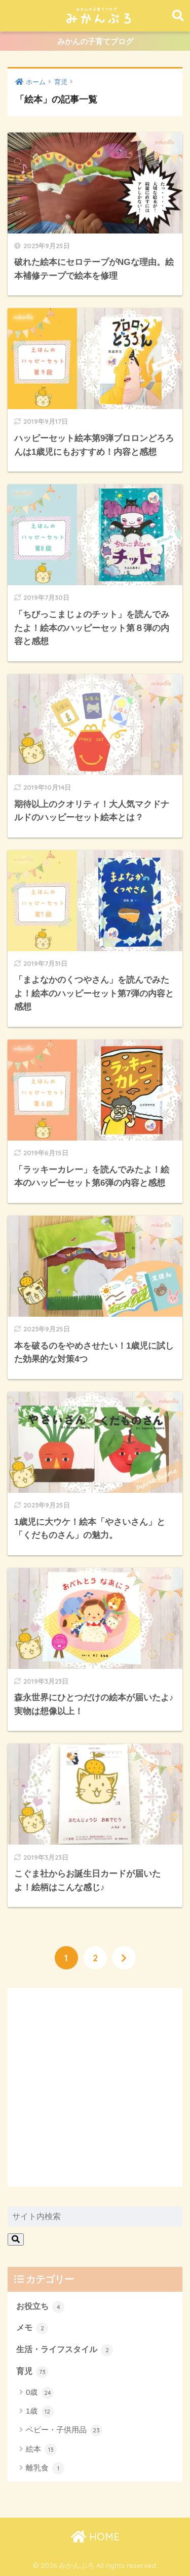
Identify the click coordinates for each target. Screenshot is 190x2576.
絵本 (41, 2450)
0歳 (40, 2393)
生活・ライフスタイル (64, 2350)
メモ (32, 2328)
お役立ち (40, 2307)
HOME (95, 2536)
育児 (32, 2372)
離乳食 (45, 2468)
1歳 (40, 2411)
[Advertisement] (95, 2087)
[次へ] (124, 1957)
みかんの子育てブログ (95, 41)
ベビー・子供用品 (64, 2430)
